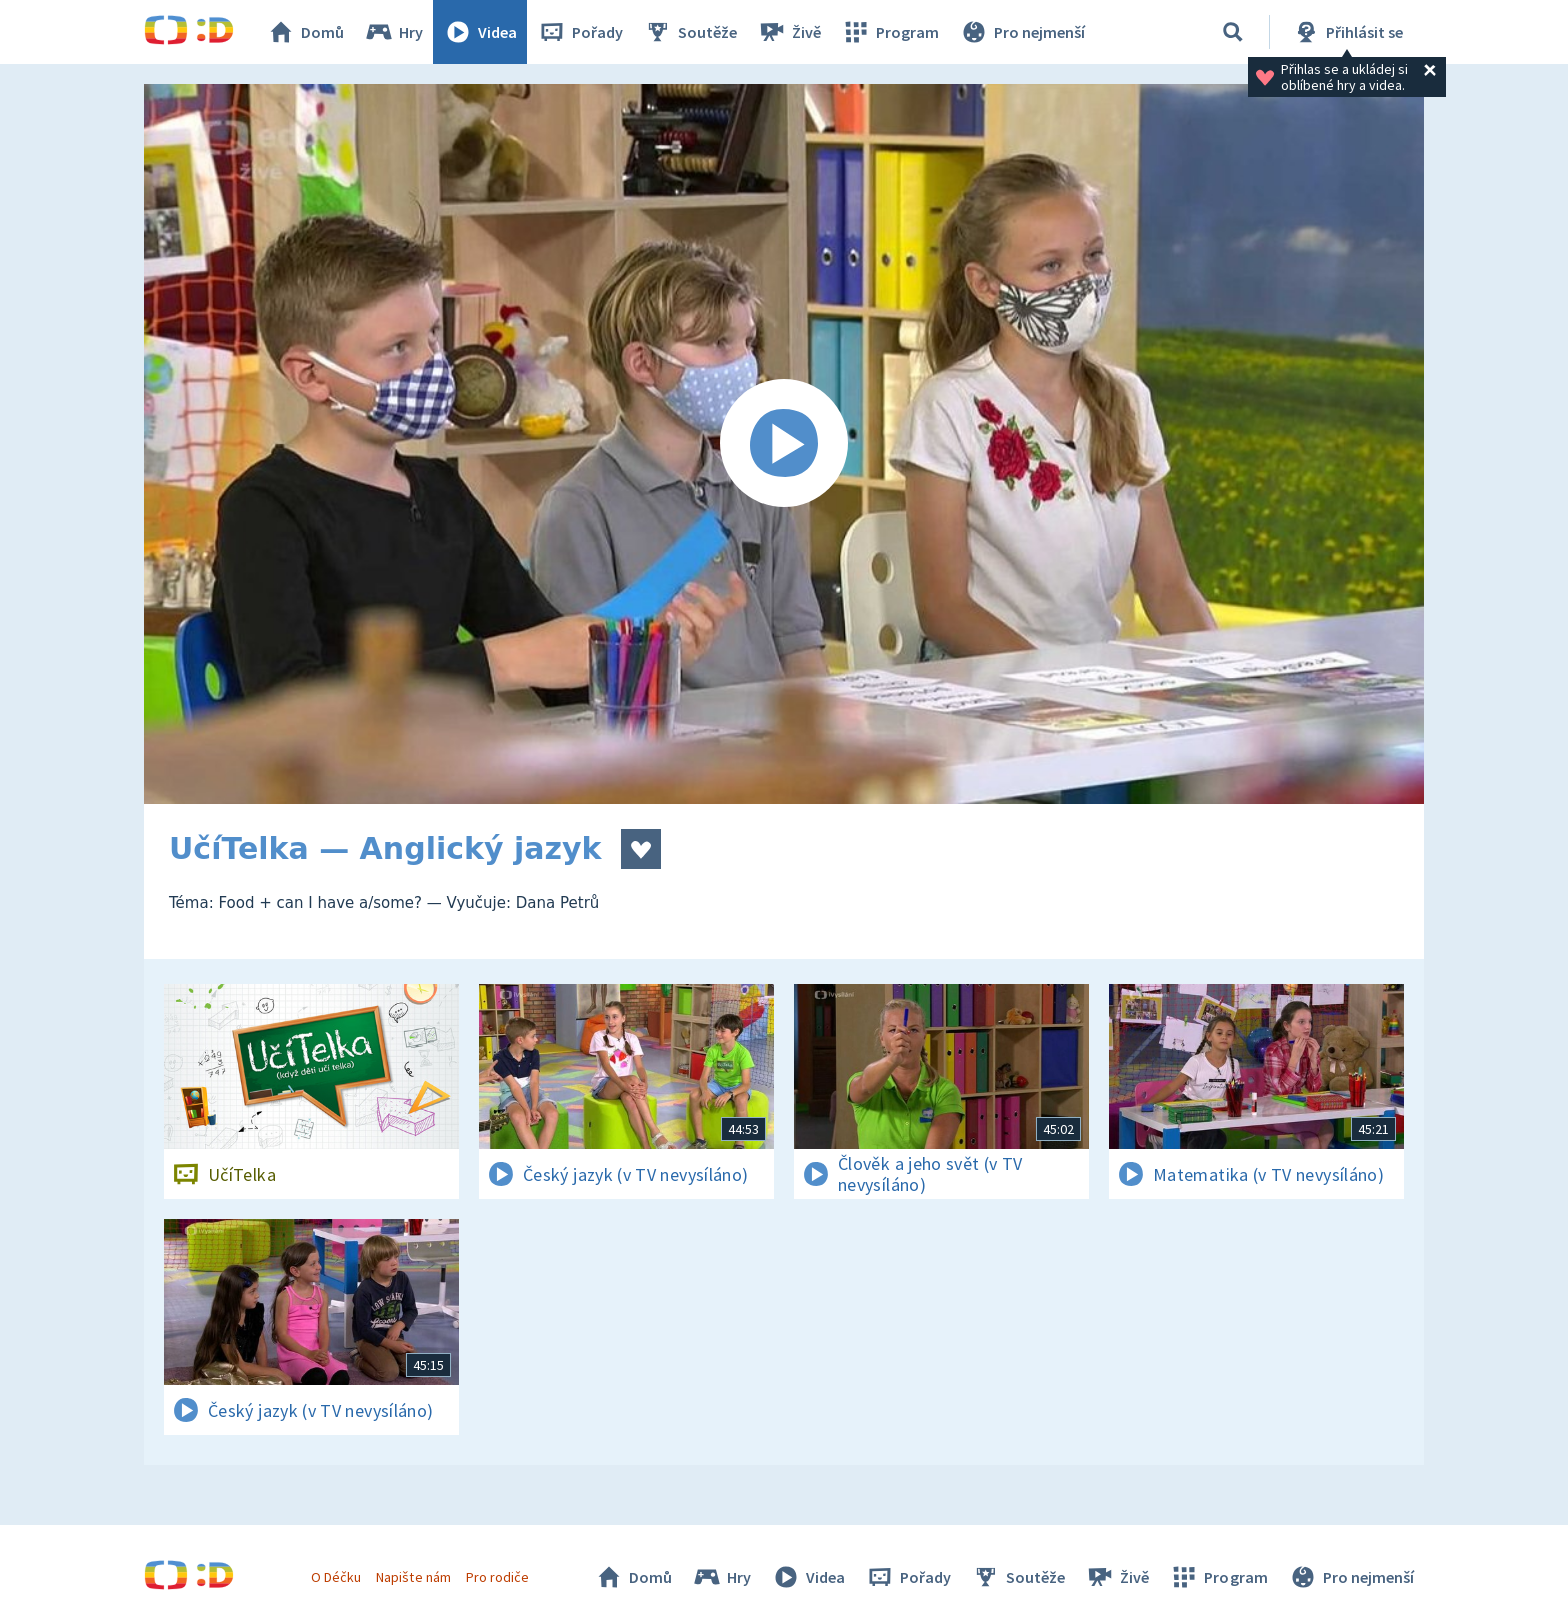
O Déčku (336, 1577)
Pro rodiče (497, 1577)
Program (890, 32)
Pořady (580, 32)
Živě (789, 32)
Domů (305, 32)
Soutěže (690, 32)
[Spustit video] (784, 444)
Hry (393, 32)
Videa (480, 32)
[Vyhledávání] (1233, 32)
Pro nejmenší (1022, 32)
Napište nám (413, 1577)
